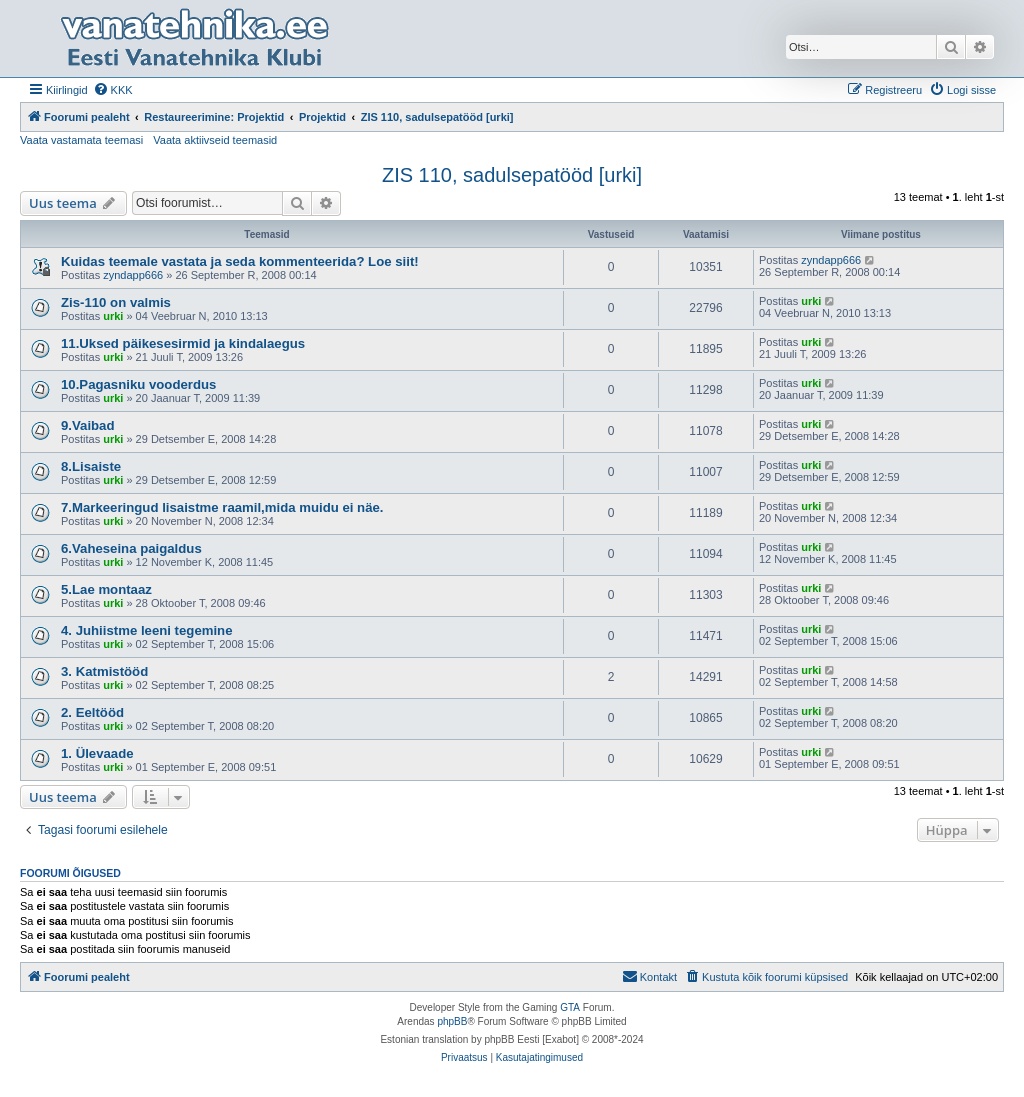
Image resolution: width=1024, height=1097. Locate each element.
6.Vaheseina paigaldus (131, 548)
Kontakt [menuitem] (649, 976)
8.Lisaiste (91, 466)
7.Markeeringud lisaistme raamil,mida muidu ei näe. (222, 507)
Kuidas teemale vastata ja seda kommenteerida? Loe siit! (240, 261)
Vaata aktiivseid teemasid (215, 140)
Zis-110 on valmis (116, 302)
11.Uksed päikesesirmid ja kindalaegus (183, 343)
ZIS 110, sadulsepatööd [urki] (512, 175)
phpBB (452, 1021)
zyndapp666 (133, 275)
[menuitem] (113, 90)
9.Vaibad (88, 425)
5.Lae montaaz (106, 589)
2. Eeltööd (92, 712)
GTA (570, 1007)
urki (113, 316)
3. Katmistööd (104, 671)
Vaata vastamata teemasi (81, 140)
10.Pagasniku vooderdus (138, 384)
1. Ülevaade (97, 753)
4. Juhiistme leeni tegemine (147, 630)
